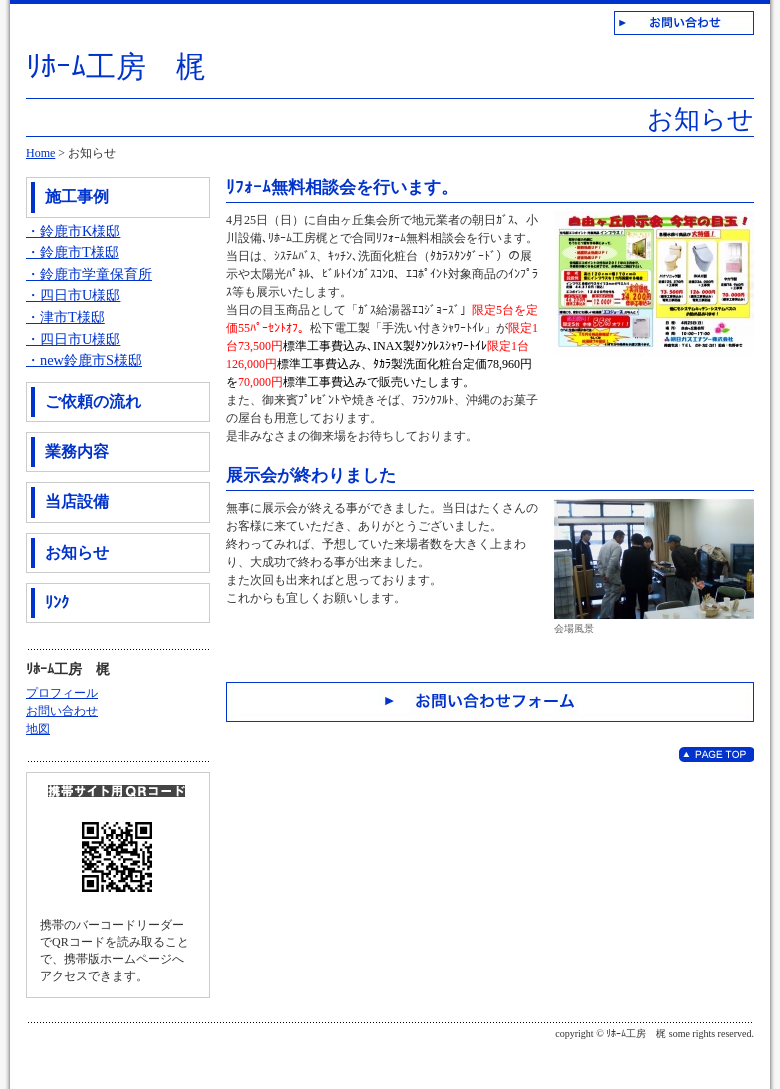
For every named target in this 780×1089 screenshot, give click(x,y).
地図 (38, 729)
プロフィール (62, 693)
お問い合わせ (62, 711)
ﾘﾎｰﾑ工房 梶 (116, 66)
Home (40, 153)
